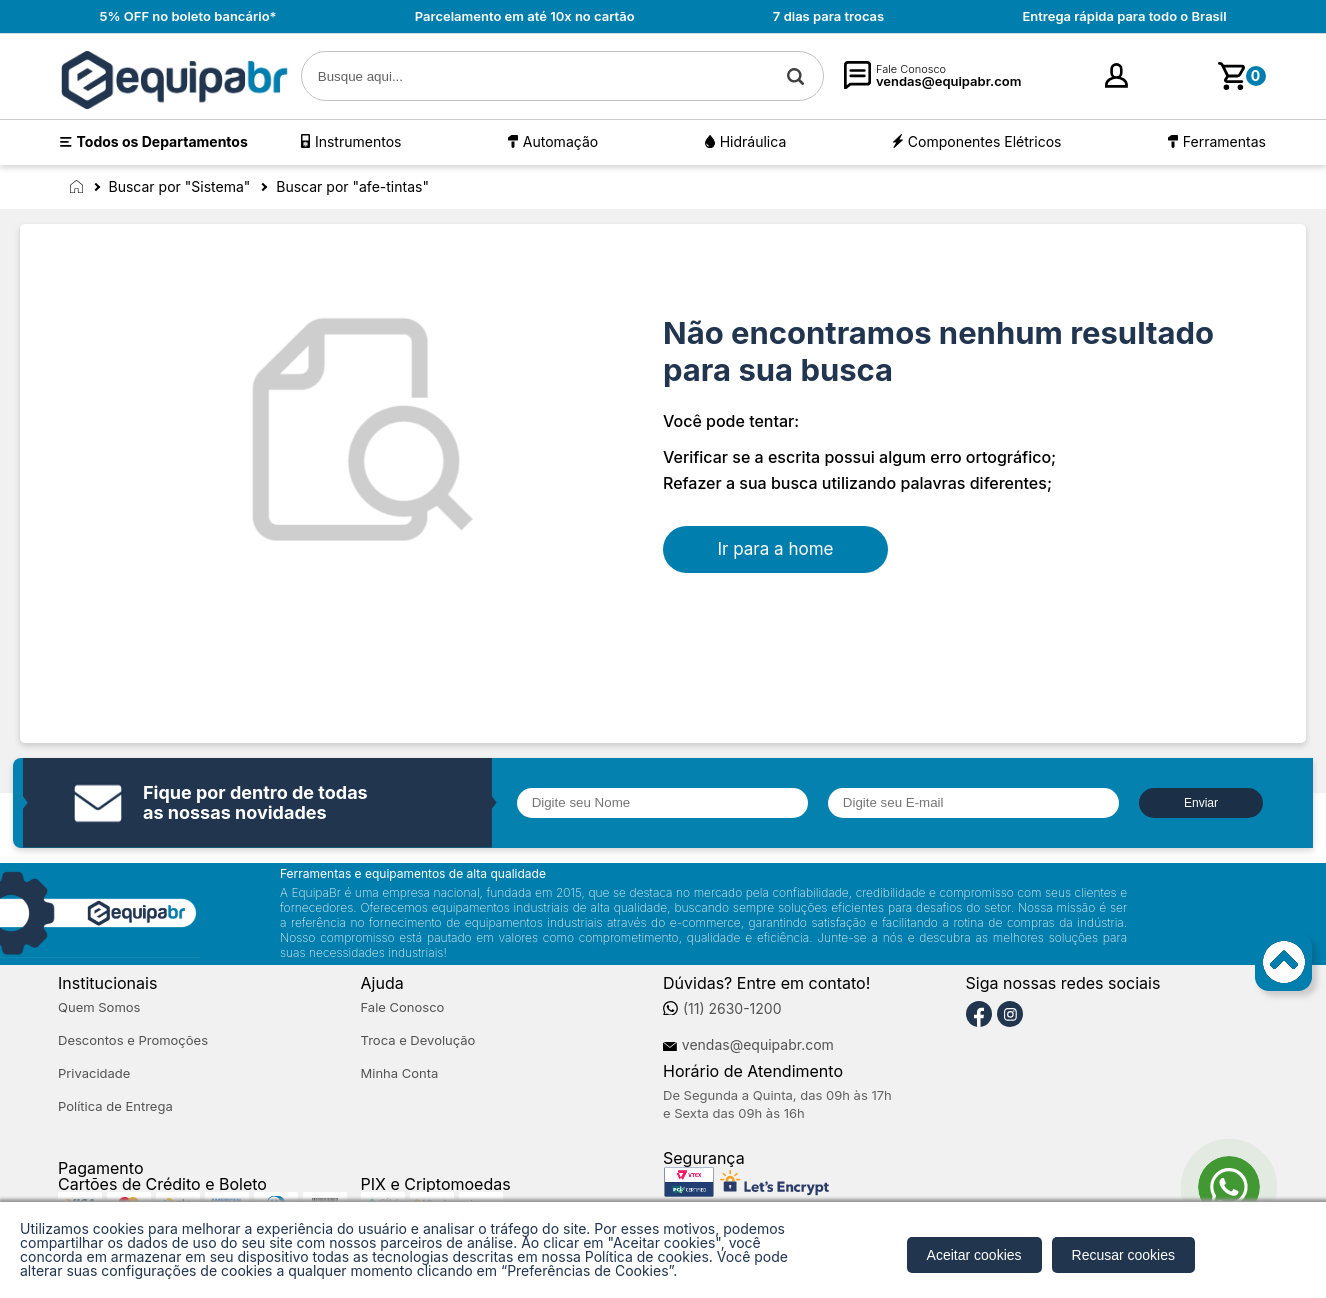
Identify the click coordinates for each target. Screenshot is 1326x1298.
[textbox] (562, 76)
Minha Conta (400, 1073)
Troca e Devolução (418, 1040)
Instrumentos (358, 141)
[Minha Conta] (1050, 76)
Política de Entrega (115, 1106)
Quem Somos (99, 1007)
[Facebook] (979, 1015)
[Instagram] (1010, 1015)
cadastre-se (1160, 81)
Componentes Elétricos (985, 141)
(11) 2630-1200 (732, 1009)
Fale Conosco (403, 1007)
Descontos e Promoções (133, 1040)
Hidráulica (753, 141)
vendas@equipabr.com (758, 1045)
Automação (560, 141)
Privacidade (94, 1073)
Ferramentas (1224, 141)
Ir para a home (776, 549)
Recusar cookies (1124, 1255)
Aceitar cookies (974, 1255)
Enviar (1201, 803)
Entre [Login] (1083, 81)
